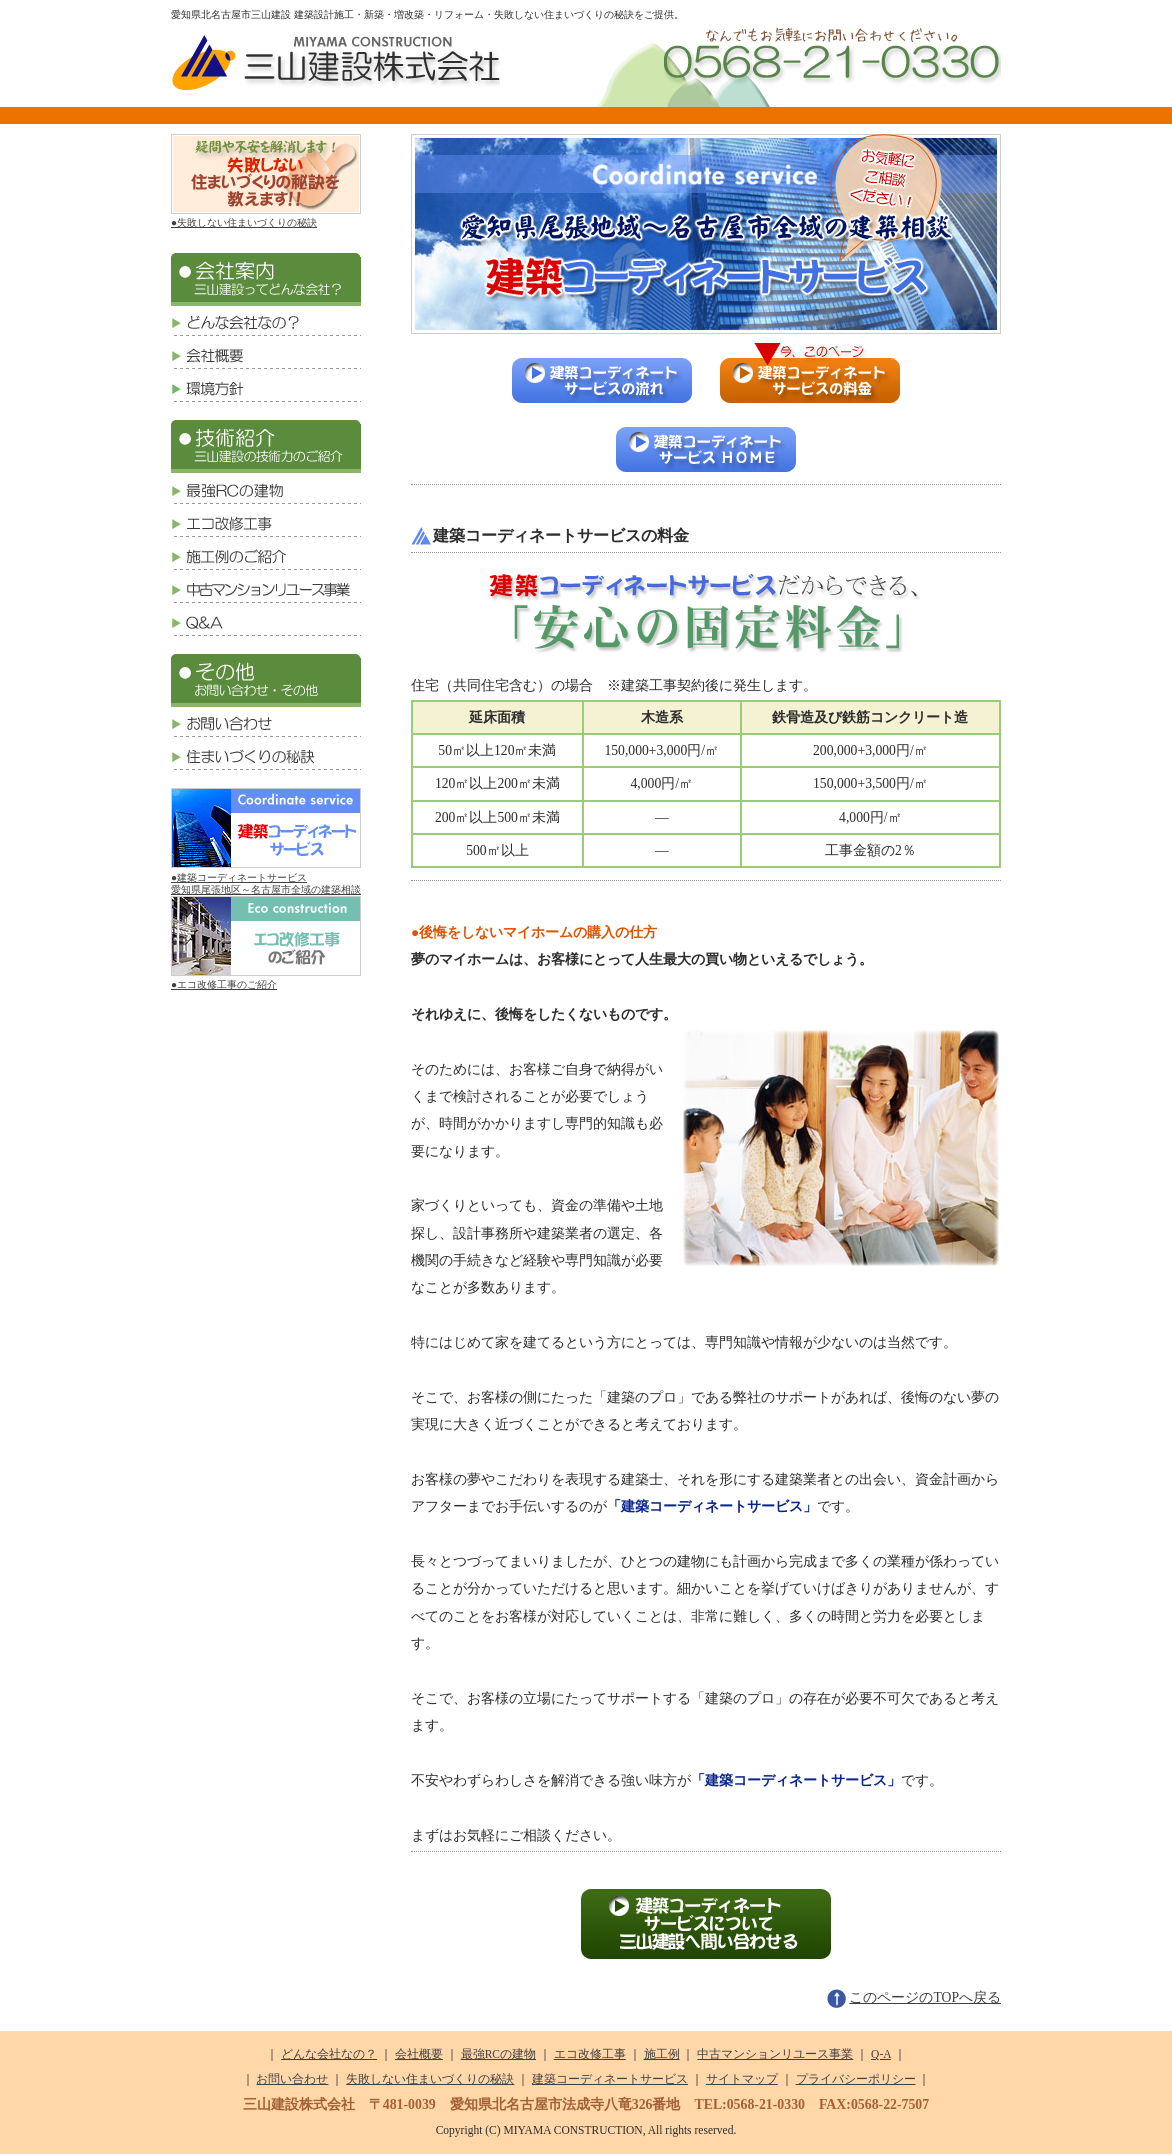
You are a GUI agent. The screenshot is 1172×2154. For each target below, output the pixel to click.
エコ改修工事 (590, 2054)
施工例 (662, 2054)
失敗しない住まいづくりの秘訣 (430, 2079)
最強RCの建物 (498, 2054)
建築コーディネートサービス (610, 2079)
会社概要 (419, 2054)
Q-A (881, 2054)
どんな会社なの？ (329, 2054)
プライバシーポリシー (856, 2079)
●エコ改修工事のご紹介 (266, 978)
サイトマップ (742, 2079)
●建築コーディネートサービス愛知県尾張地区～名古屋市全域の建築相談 (266, 876)
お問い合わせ (292, 2079)
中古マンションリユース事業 (775, 2054)
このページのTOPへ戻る (914, 1997)
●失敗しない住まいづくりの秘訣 (266, 216)
